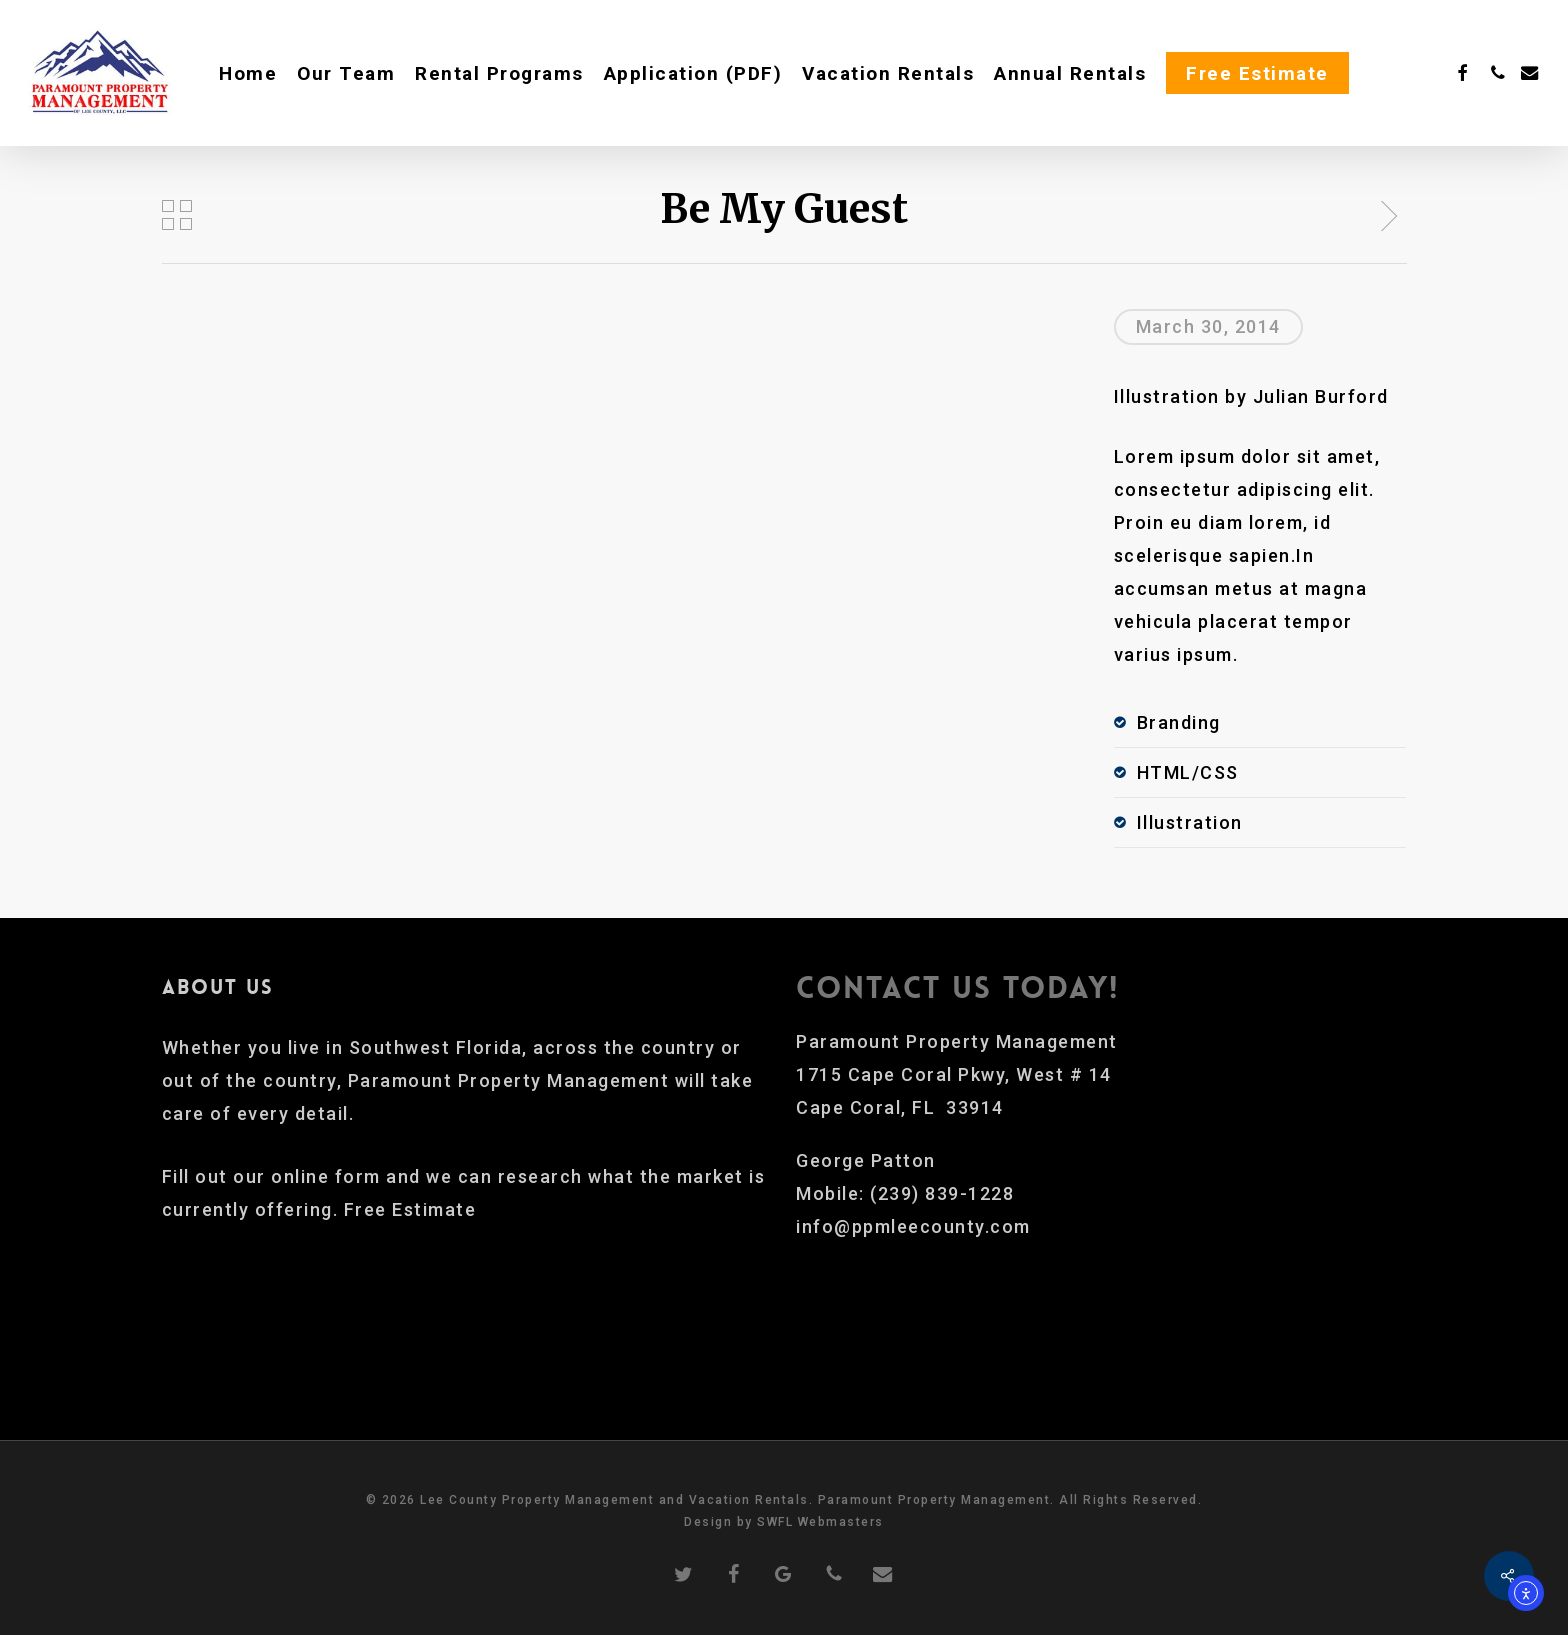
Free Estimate (410, 1209)
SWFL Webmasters (820, 1522)
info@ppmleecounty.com (913, 1226)
